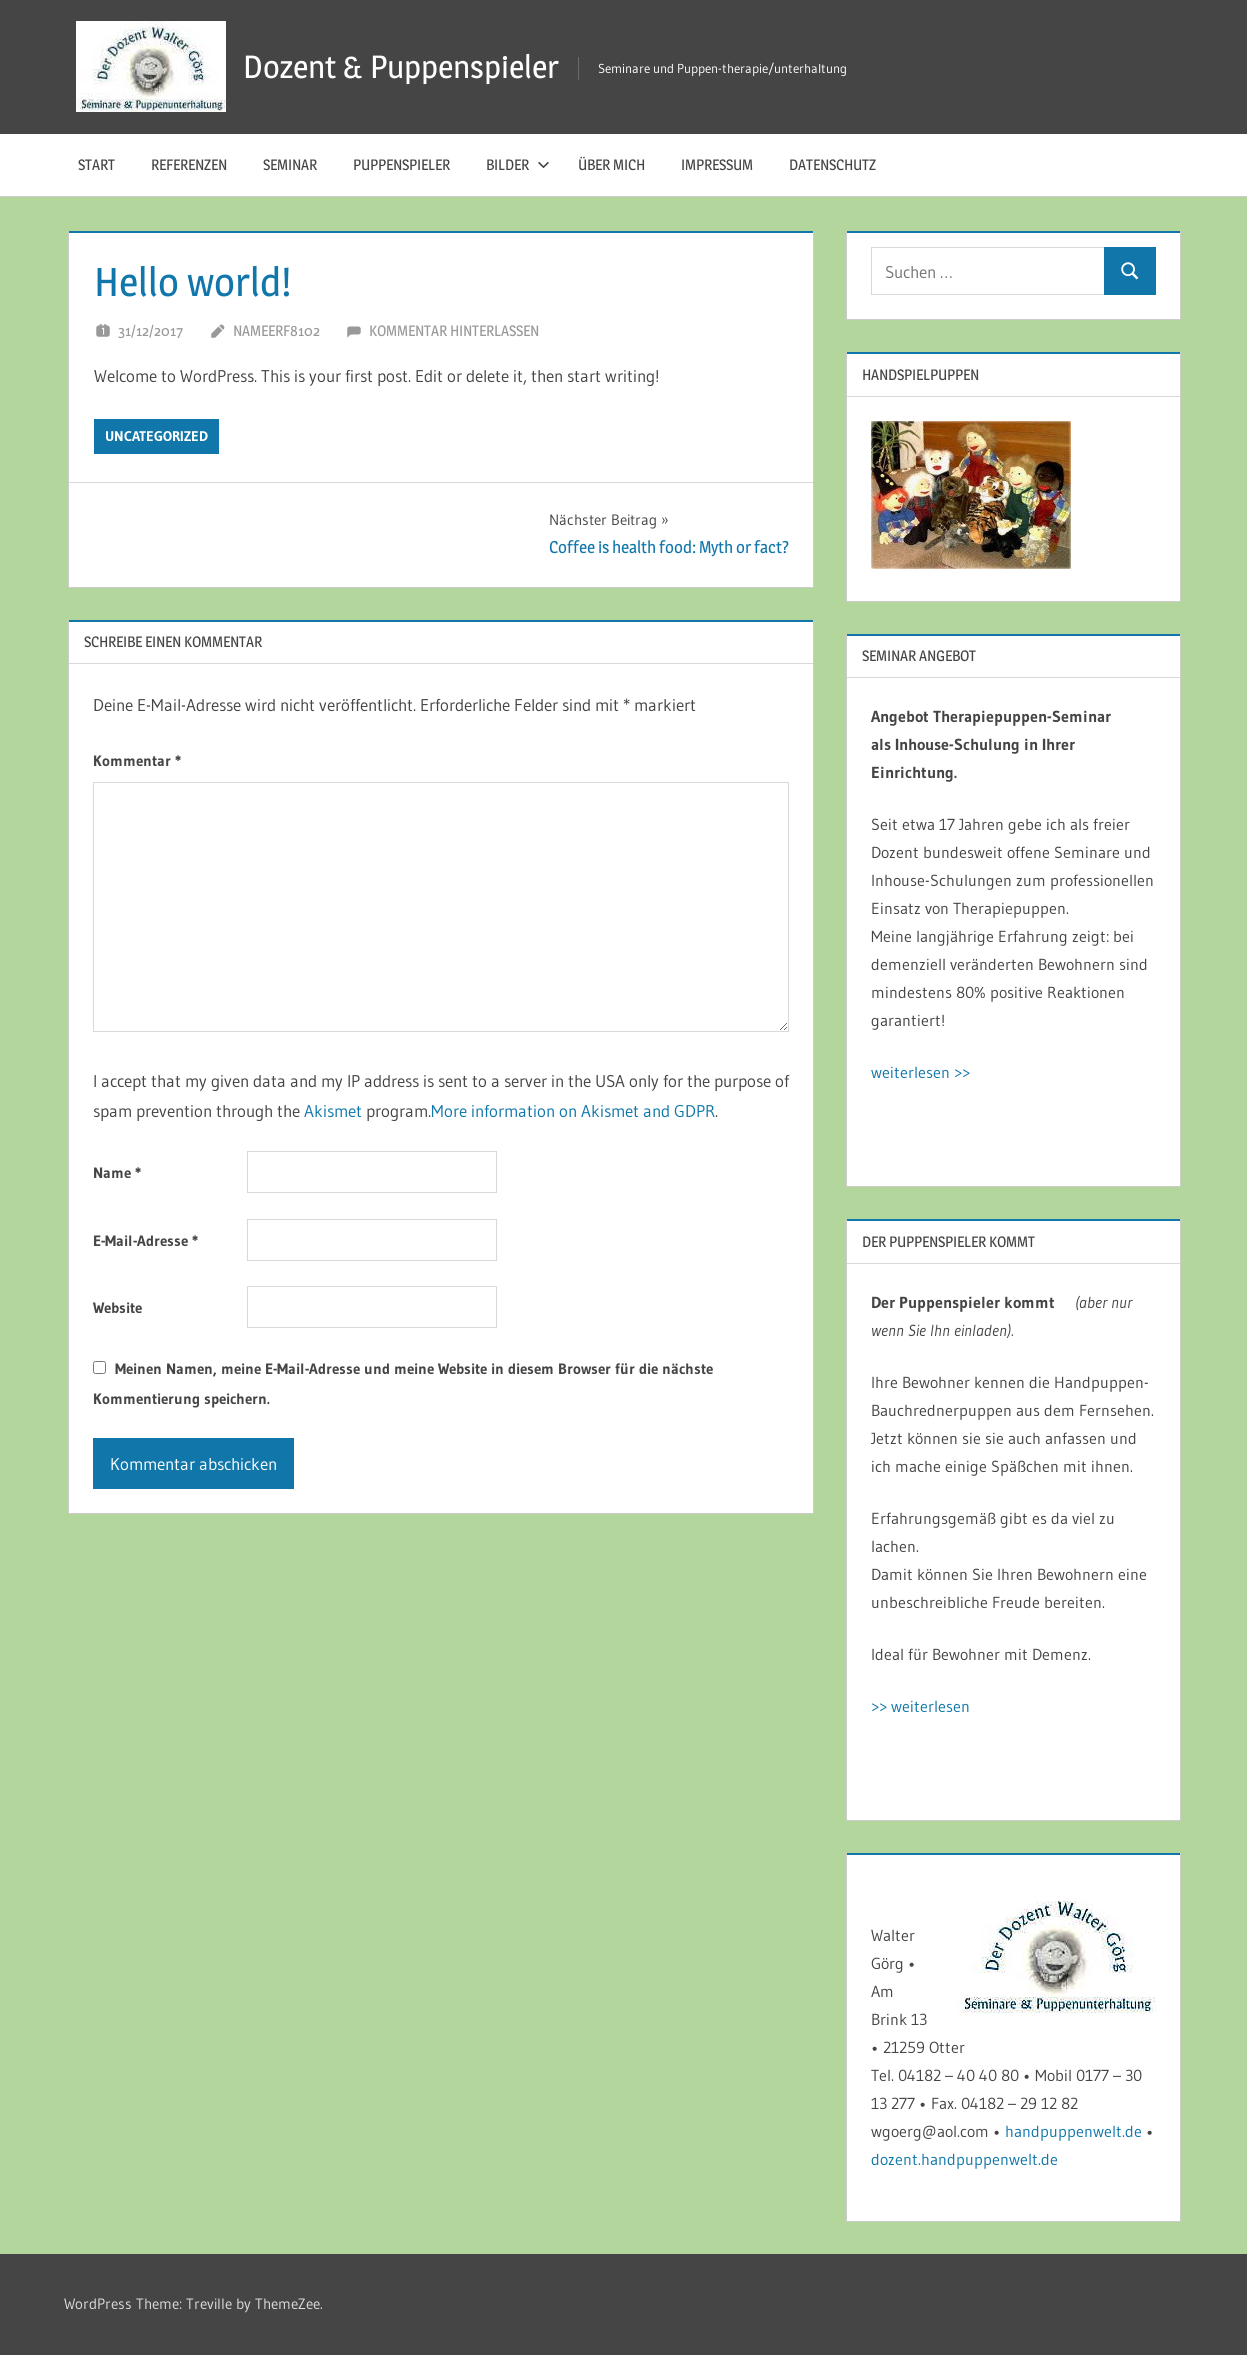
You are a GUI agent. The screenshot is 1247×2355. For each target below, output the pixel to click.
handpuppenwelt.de (1073, 2131)
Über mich (611, 164)
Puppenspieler (401, 164)
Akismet (333, 1110)
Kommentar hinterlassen (454, 330)
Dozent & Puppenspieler (401, 66)
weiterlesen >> (920, 1072)
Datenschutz (832, 164)
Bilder (518, 164)
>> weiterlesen (920, 1706)
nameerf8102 (276, 330)
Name (117, 1172)
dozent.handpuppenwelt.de (964, 2159)
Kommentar (137, 760)
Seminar (290, 164)
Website (117, 1307)
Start (96, 164)
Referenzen (189, 164)
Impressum (717, 164)
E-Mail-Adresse (145, 1240)
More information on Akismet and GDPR (573, 1110)
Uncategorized (156, 436)
